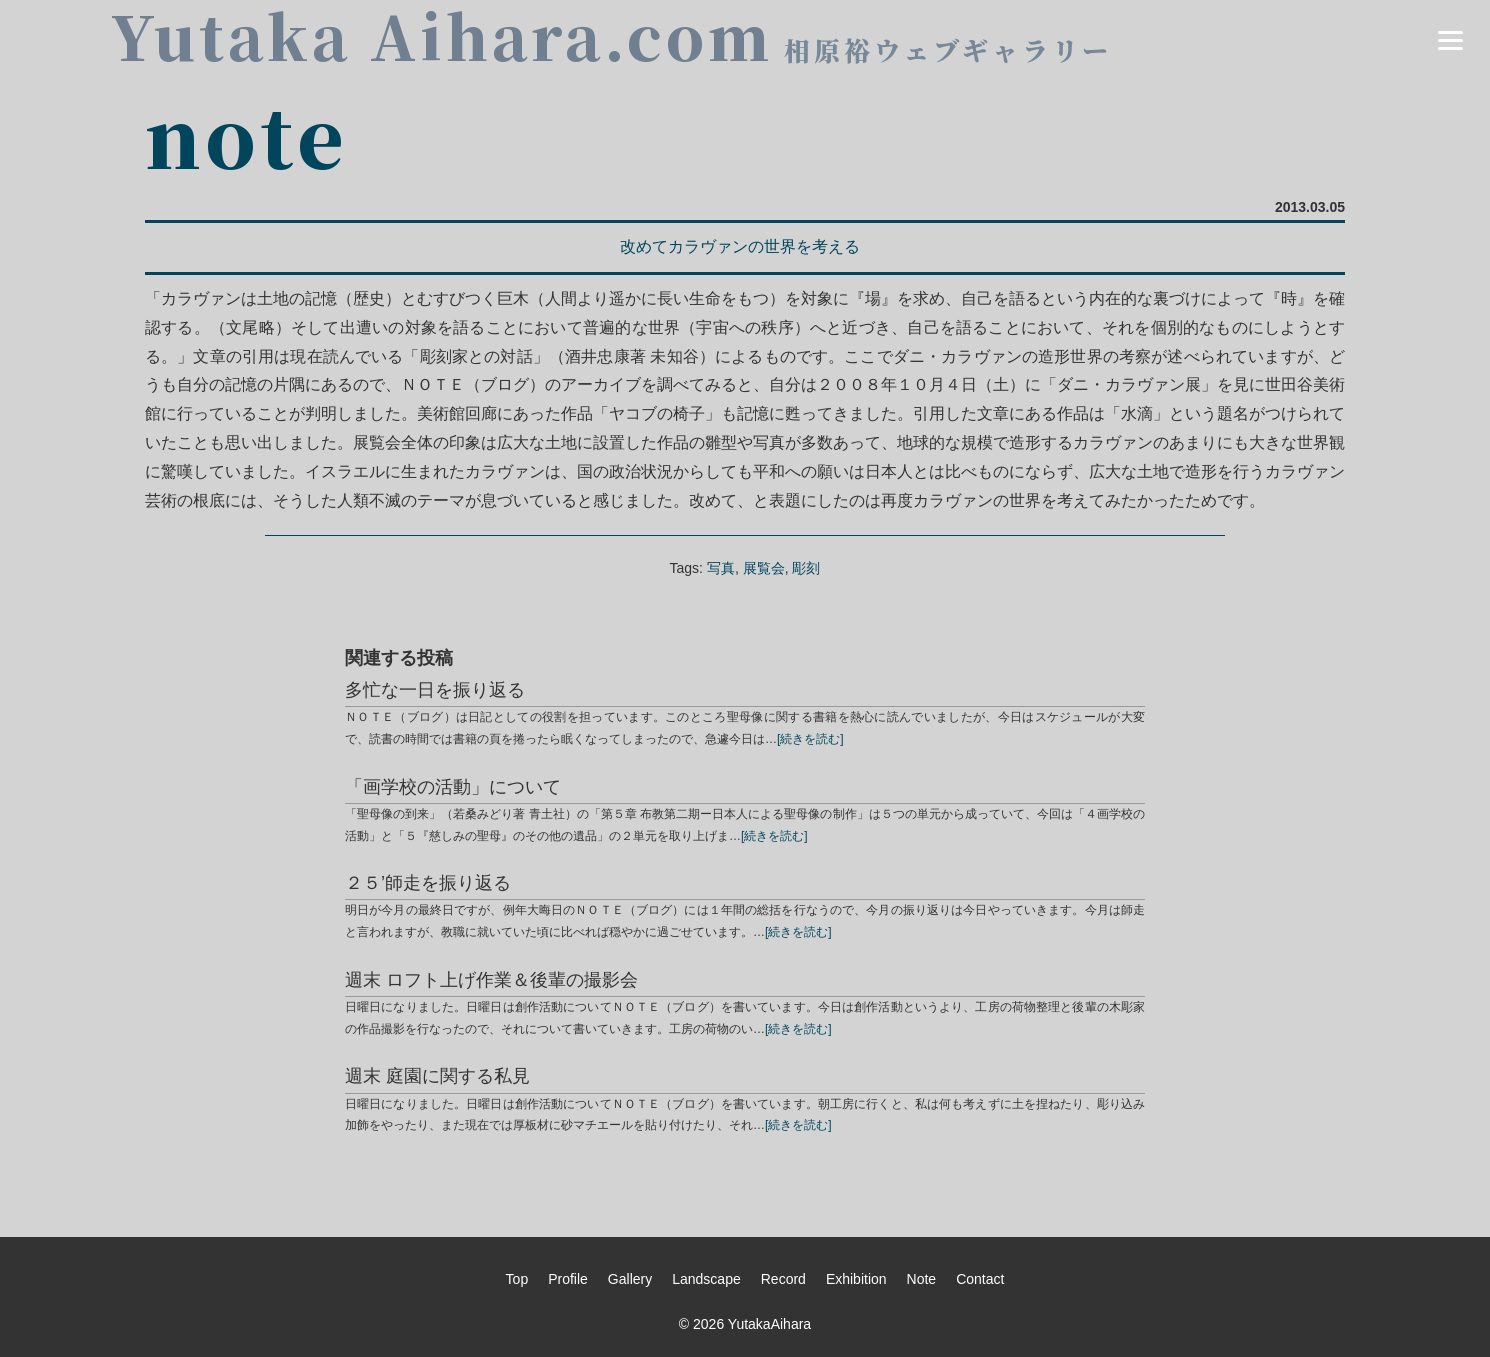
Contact (980, 1279)
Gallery (630, 1279)
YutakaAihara (769, 1324)
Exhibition (856, 1279)
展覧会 (764, 568)
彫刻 (806, 568)
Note (922, 1279)
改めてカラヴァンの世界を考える (740, 246)
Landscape (706, 1279)
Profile (568, 1279)
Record (783, 1279)
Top (517, 1279)
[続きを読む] (810, 739)
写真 (721, 568)
